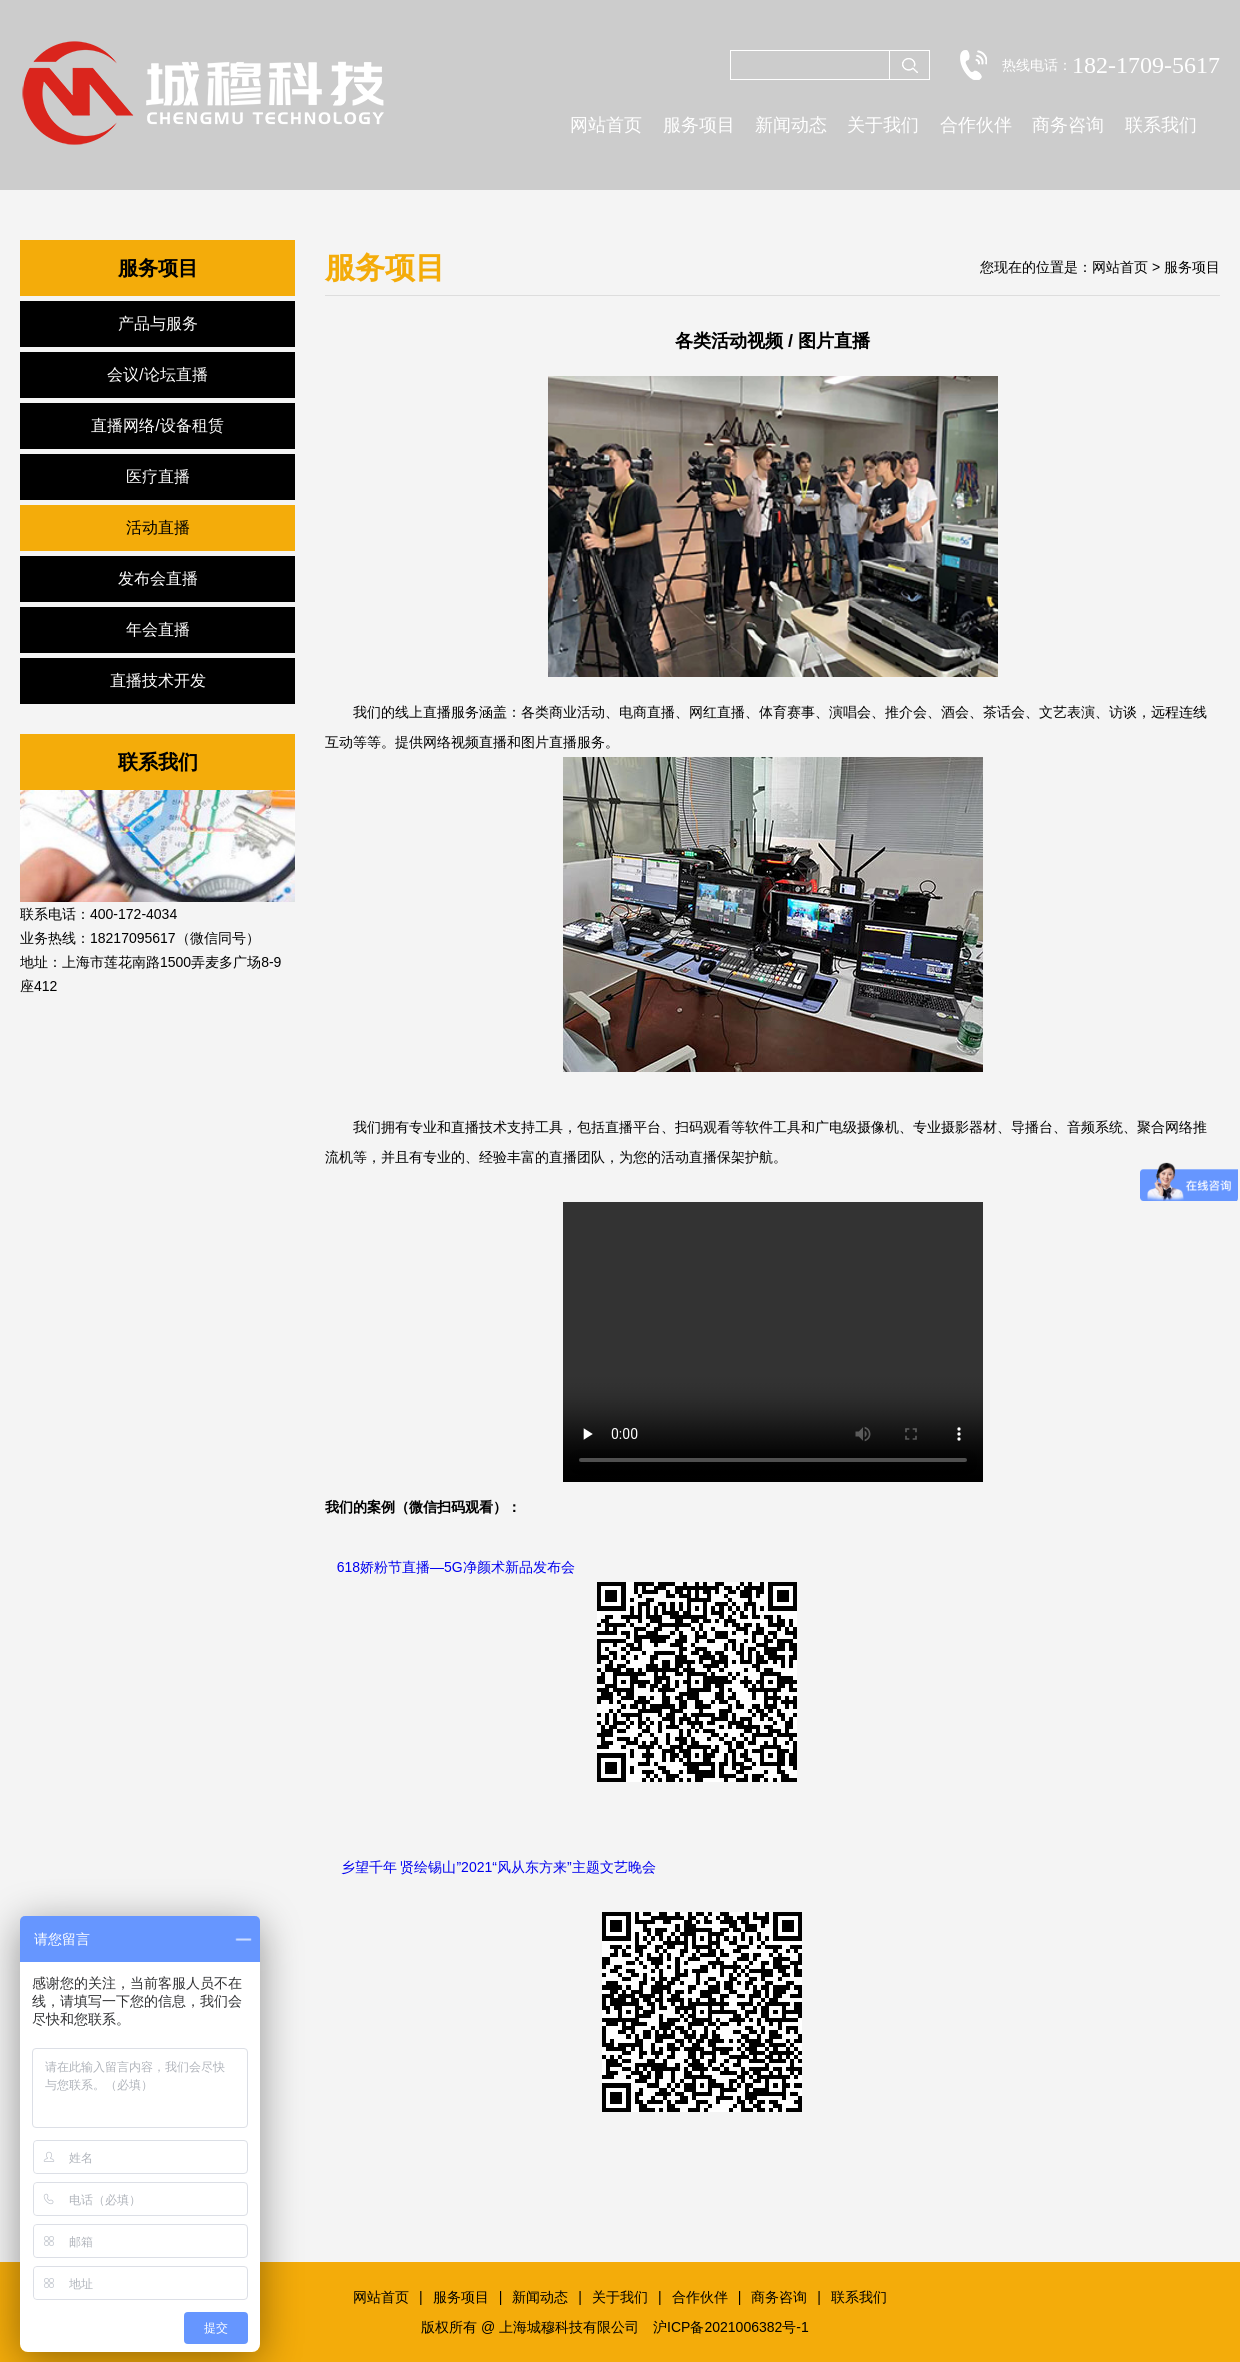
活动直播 (158, 527)
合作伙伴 (976, 125)
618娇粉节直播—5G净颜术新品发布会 (456, 1567)
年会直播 (158, 629)
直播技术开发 (158, 680)
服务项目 (699, 125)
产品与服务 (158, 323)
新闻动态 (791, 125)
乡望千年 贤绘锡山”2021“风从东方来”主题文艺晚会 (498, 1867)
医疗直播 (158, 476)
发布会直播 (158, 578)
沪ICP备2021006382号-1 (731, 2327)
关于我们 (883, 125)
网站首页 (606, 125)
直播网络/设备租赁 (157, 425)
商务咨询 (1068, 125)
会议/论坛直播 (157, 374)
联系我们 (1161, 125)
